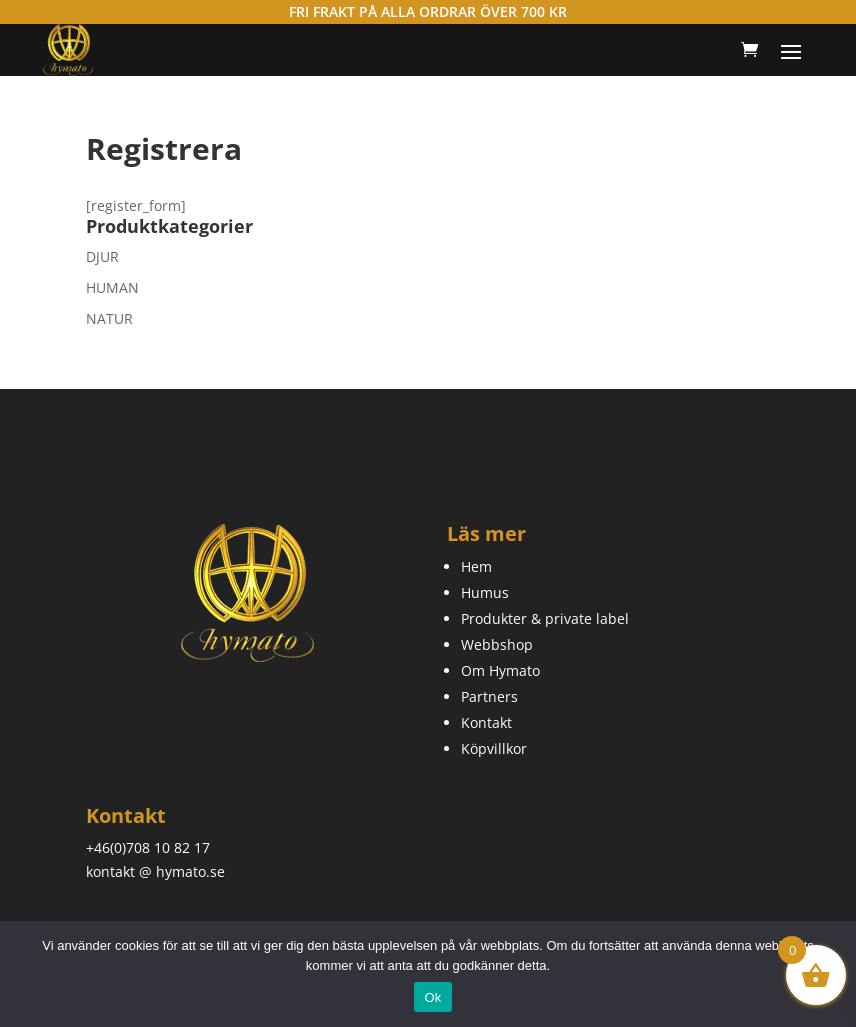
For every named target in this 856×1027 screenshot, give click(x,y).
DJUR (102, 256)
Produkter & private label (545, 618)
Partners (489, 696)
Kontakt (486, 722)
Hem (476, 566)
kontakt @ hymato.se (155, 871)
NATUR (109, 318)
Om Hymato (500, 670)
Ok (432, 997)
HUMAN (112, 287)
